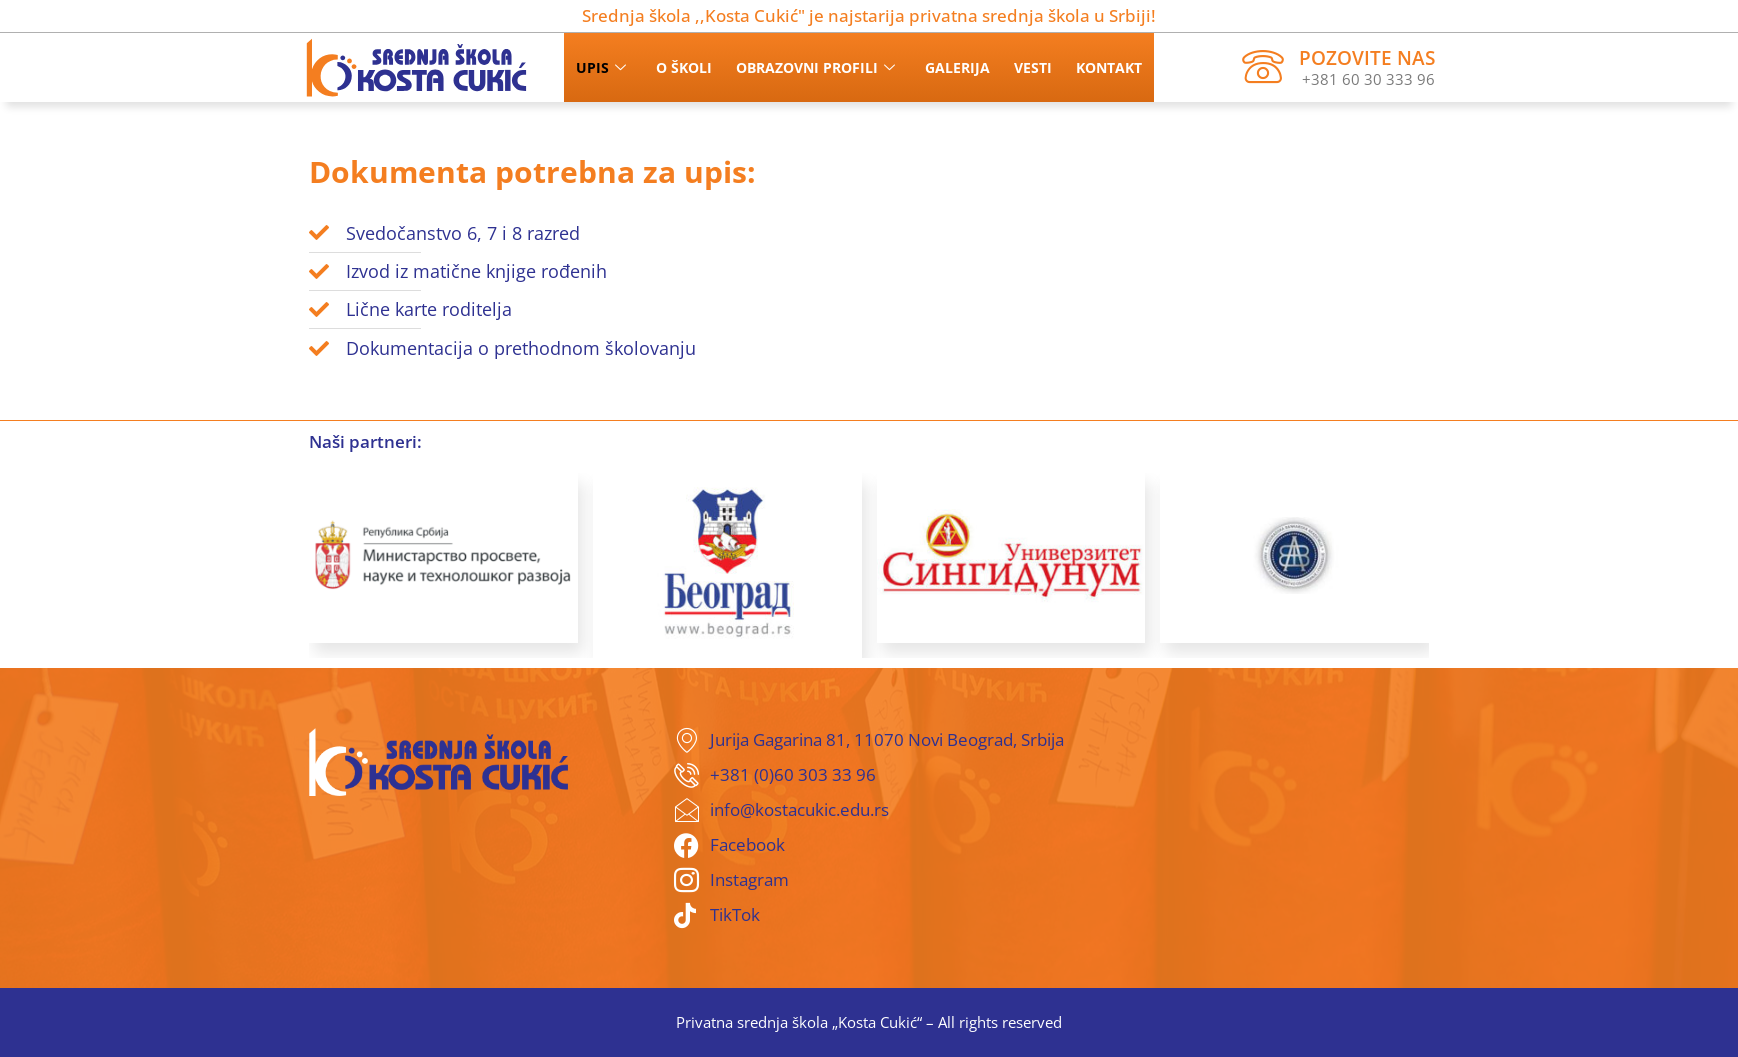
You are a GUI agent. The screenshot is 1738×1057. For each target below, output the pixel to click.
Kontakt (1109, 67)
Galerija (957, 67)
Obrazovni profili (815, 68)
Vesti (1033, 67)
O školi (684, 67)
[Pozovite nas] (1263, 67)
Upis (601, 68)
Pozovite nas (1367, 58)
